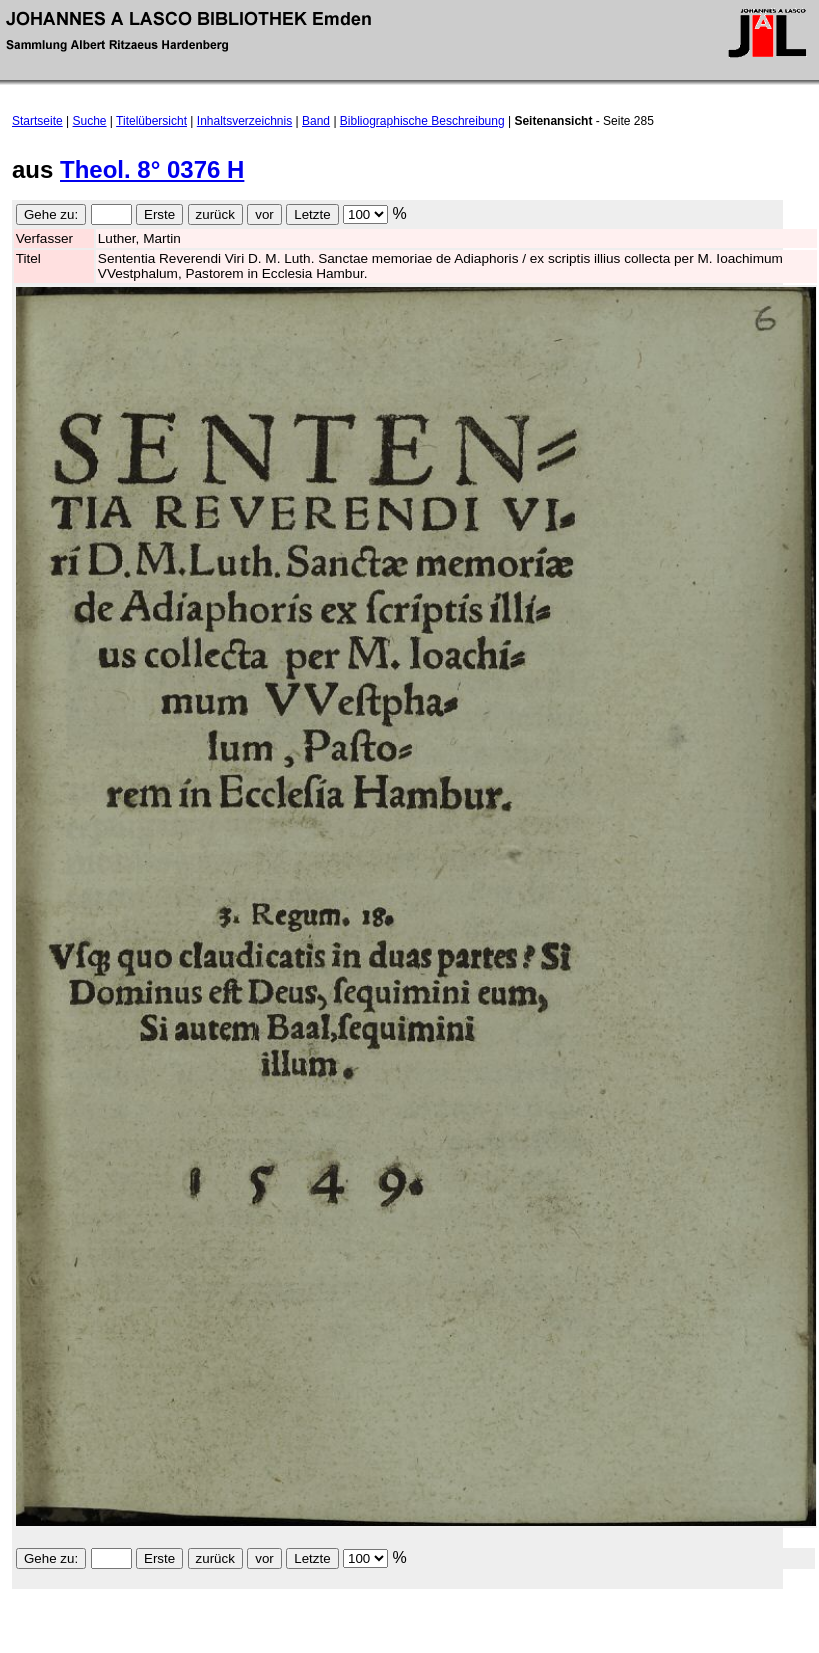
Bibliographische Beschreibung (422, 121)
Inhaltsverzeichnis (244, 121)
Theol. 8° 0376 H (152, 169)
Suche (90, 121)
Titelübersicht (151, 121)
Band (316, 121)
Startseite (37, 121)
